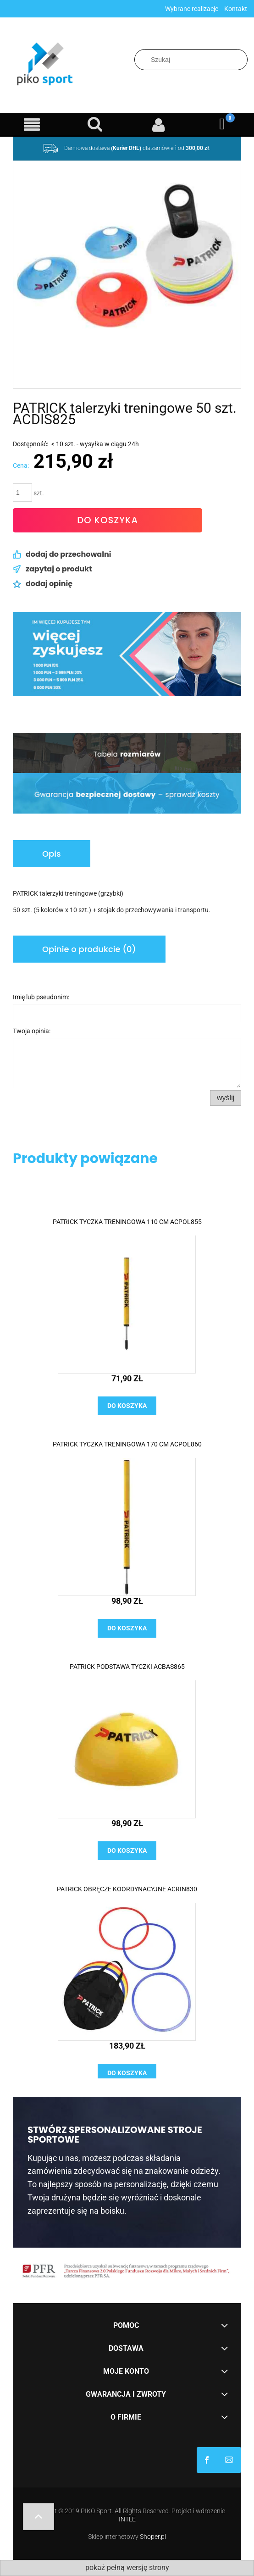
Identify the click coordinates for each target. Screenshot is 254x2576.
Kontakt (235, 8)
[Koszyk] (222, 124)
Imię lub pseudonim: (41, 997)
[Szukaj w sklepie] (191, 60)
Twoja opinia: (31, 1031)
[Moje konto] (159, 124)
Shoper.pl (153, 2536)
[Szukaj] (242, 59)
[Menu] (32, 125)
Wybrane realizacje (191, 8)
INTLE (127, 2519)
